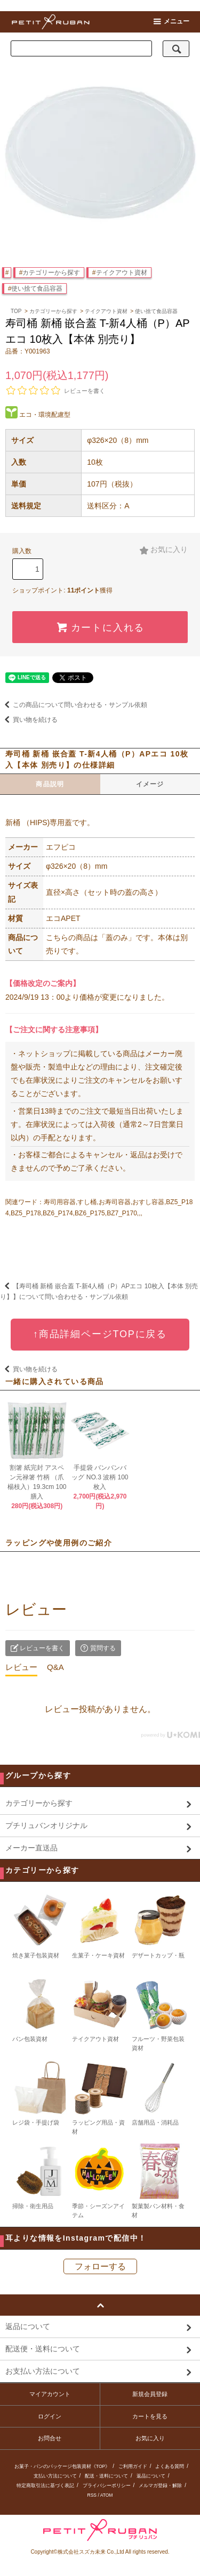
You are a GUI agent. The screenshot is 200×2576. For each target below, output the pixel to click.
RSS (92, 2495)
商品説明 (50, 784)
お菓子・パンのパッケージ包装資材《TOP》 (62, 2466)
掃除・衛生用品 (40, 2176)
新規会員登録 (149, 2394)
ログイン (49, 2416)
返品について (151, 2476)
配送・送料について (106, 2476)
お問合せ (49, 2438)
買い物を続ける (29, 719)
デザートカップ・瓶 (160, 1925)
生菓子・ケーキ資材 (100, 1925)
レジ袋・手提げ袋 (40, 2093)
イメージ (150, 784)
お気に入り (164, 550)
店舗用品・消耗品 (160, 2093)
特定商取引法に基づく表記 (45, 2485)
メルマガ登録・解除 (160, 2485)
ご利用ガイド (132, 2466)
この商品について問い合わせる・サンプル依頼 (73, 705)
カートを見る (149, 2416)
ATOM (106, 2495)
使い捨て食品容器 (36, 288)
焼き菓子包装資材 (40, 1925)
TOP (16, 311)
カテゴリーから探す (51, 272)
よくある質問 (169, 2466)
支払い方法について (55, 2476)
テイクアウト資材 (121, 272)
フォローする (100, 2266)
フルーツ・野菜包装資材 (160, 2013)
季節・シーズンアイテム (100, 2180)
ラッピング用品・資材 (100, 2097)
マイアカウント (49, 2394)
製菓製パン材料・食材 (160, 2180)
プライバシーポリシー (107, 2485)
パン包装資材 (40, 2009)
